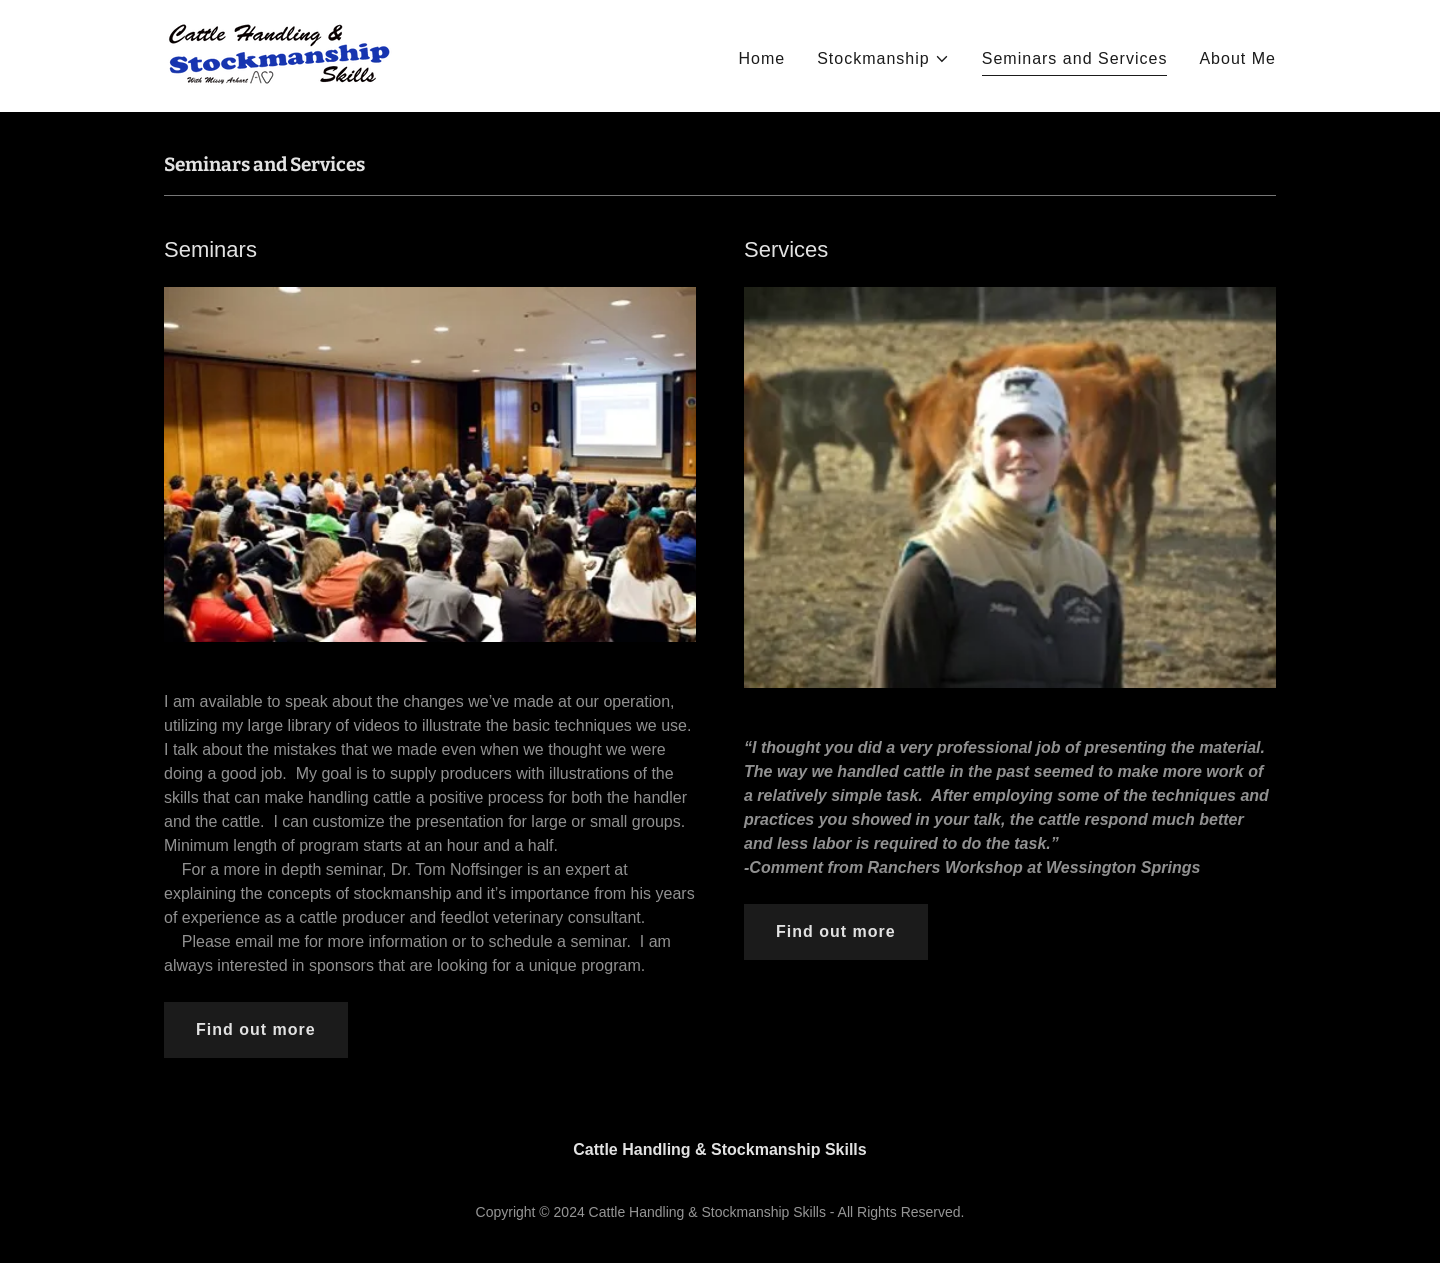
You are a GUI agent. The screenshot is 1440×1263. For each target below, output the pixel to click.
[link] (278, 54)
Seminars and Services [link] (1075, 58)
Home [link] (761, 58)
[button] (883, 59)
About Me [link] (1237, 58)
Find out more (256, 1029)
